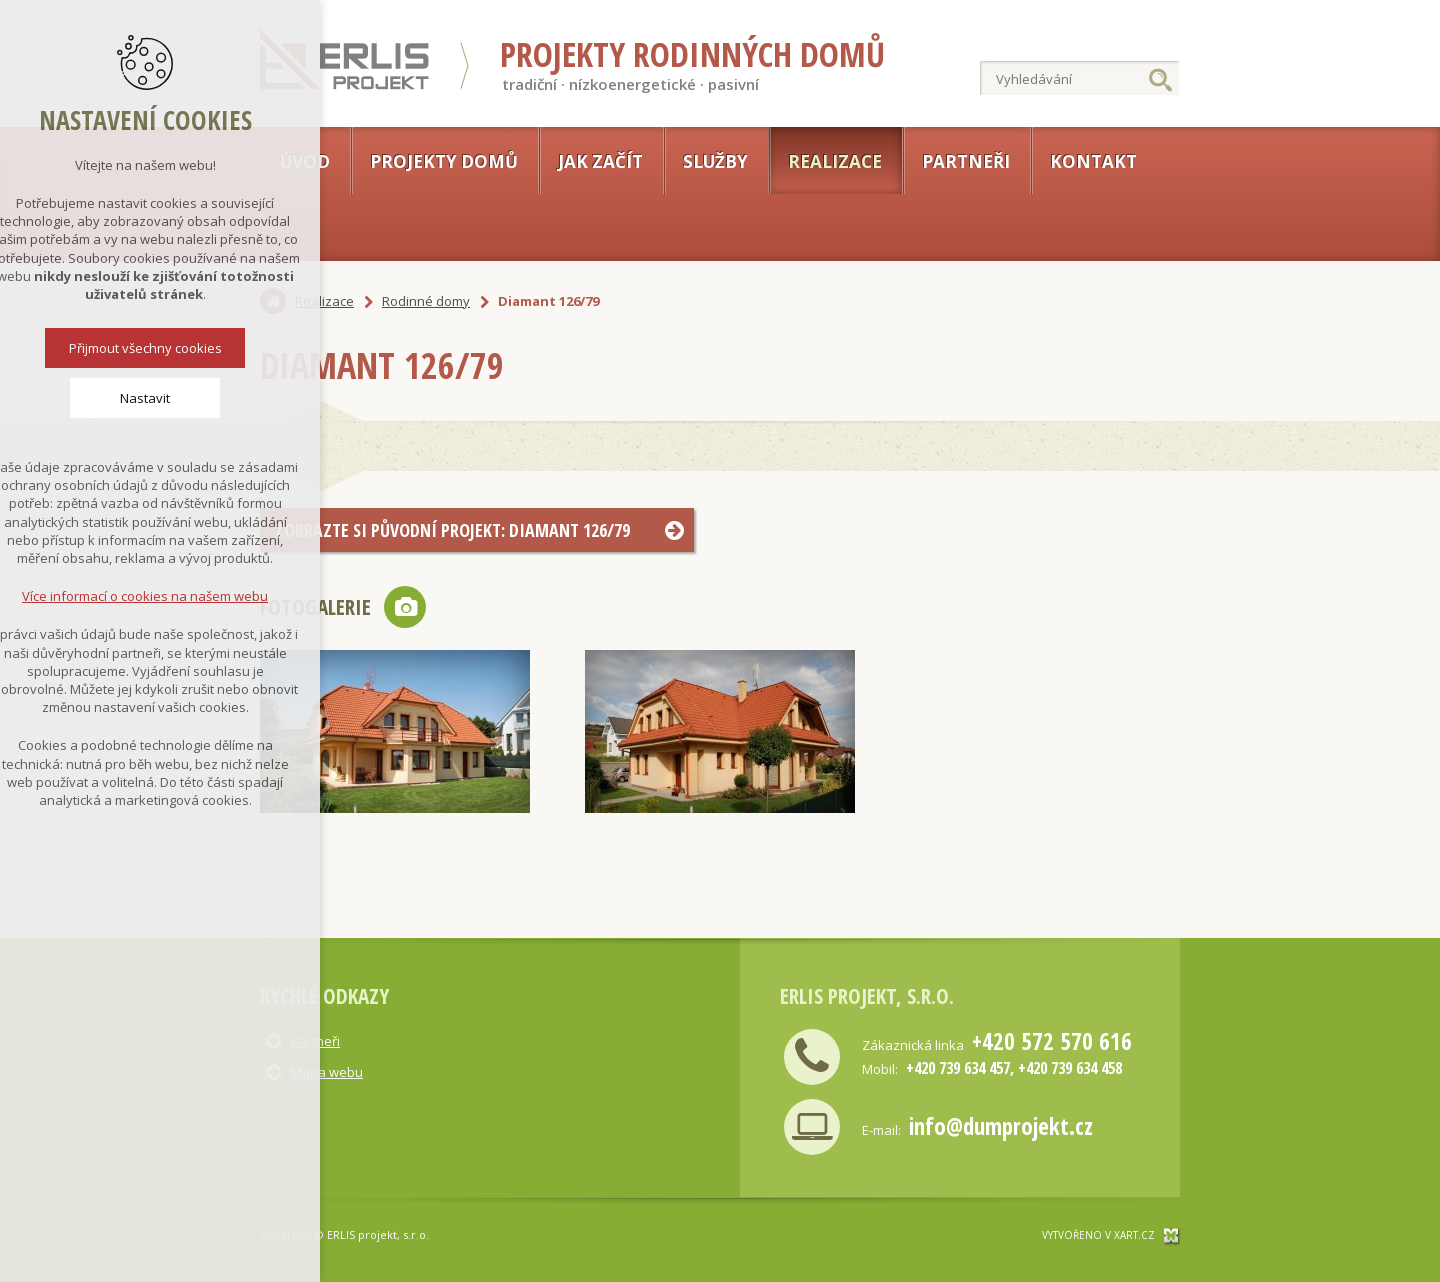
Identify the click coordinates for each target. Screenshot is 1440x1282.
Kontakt (1093, 161)
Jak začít (600, 161)
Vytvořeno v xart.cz (1098, 1235)
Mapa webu (327, 1072)
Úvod (305, 161)
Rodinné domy (426, 301)
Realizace (835, 161)
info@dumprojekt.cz (1001, 1126)
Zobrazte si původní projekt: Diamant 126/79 (452, 530)
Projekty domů (444, 161)
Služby (715, 161)
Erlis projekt (346, 59)
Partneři (966, 161)
